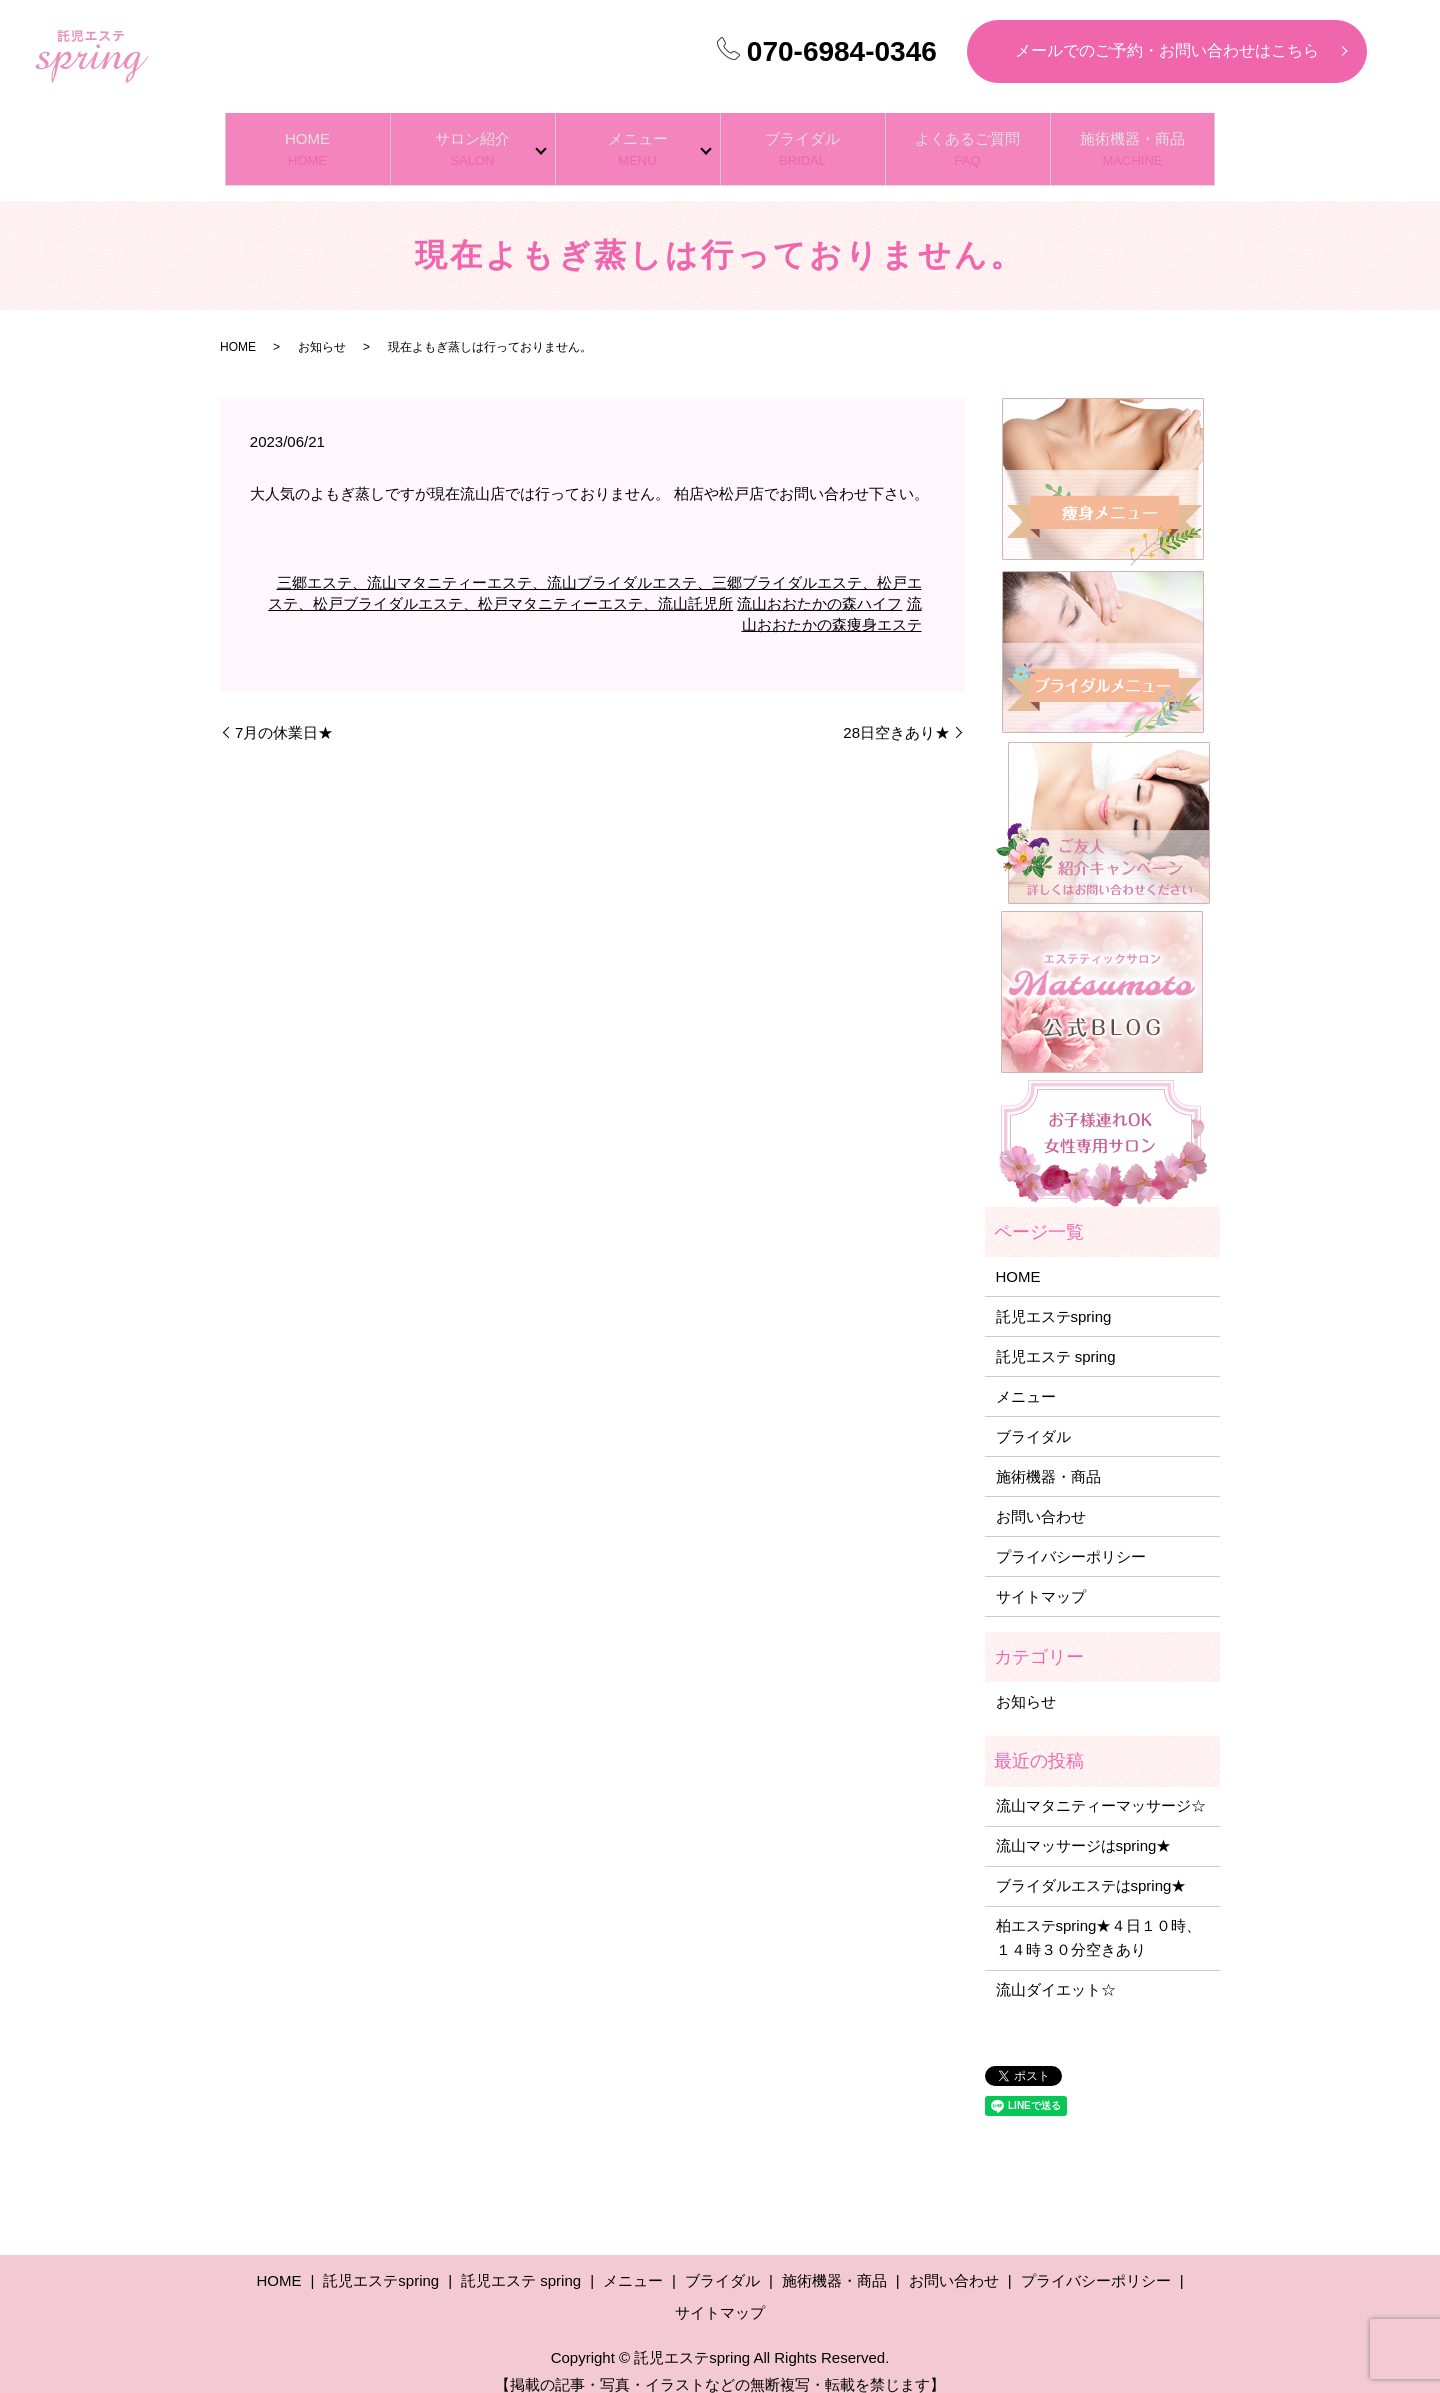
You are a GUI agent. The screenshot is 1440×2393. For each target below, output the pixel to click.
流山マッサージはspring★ (1084, 1825)
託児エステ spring (1056, 1335)
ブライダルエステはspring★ (1091, 1865)
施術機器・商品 (1133, 140)
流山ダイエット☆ (1056, 1969)
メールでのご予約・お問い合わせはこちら (1167, 50)
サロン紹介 (473, 140)
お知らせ (322, 327)
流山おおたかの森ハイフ (819, 583)
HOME (308, 140)
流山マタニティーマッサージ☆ (1101, 1785)
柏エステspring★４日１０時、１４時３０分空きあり (1099, 1917)
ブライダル (803, 140)
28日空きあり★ (896, 712)
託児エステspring (1054, 1295)
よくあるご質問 (968, 140)
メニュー (638, 140)
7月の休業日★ (284, 712)
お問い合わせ (1041, 1495)
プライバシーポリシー (1071, 1535)
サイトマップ (1041, 1575)
